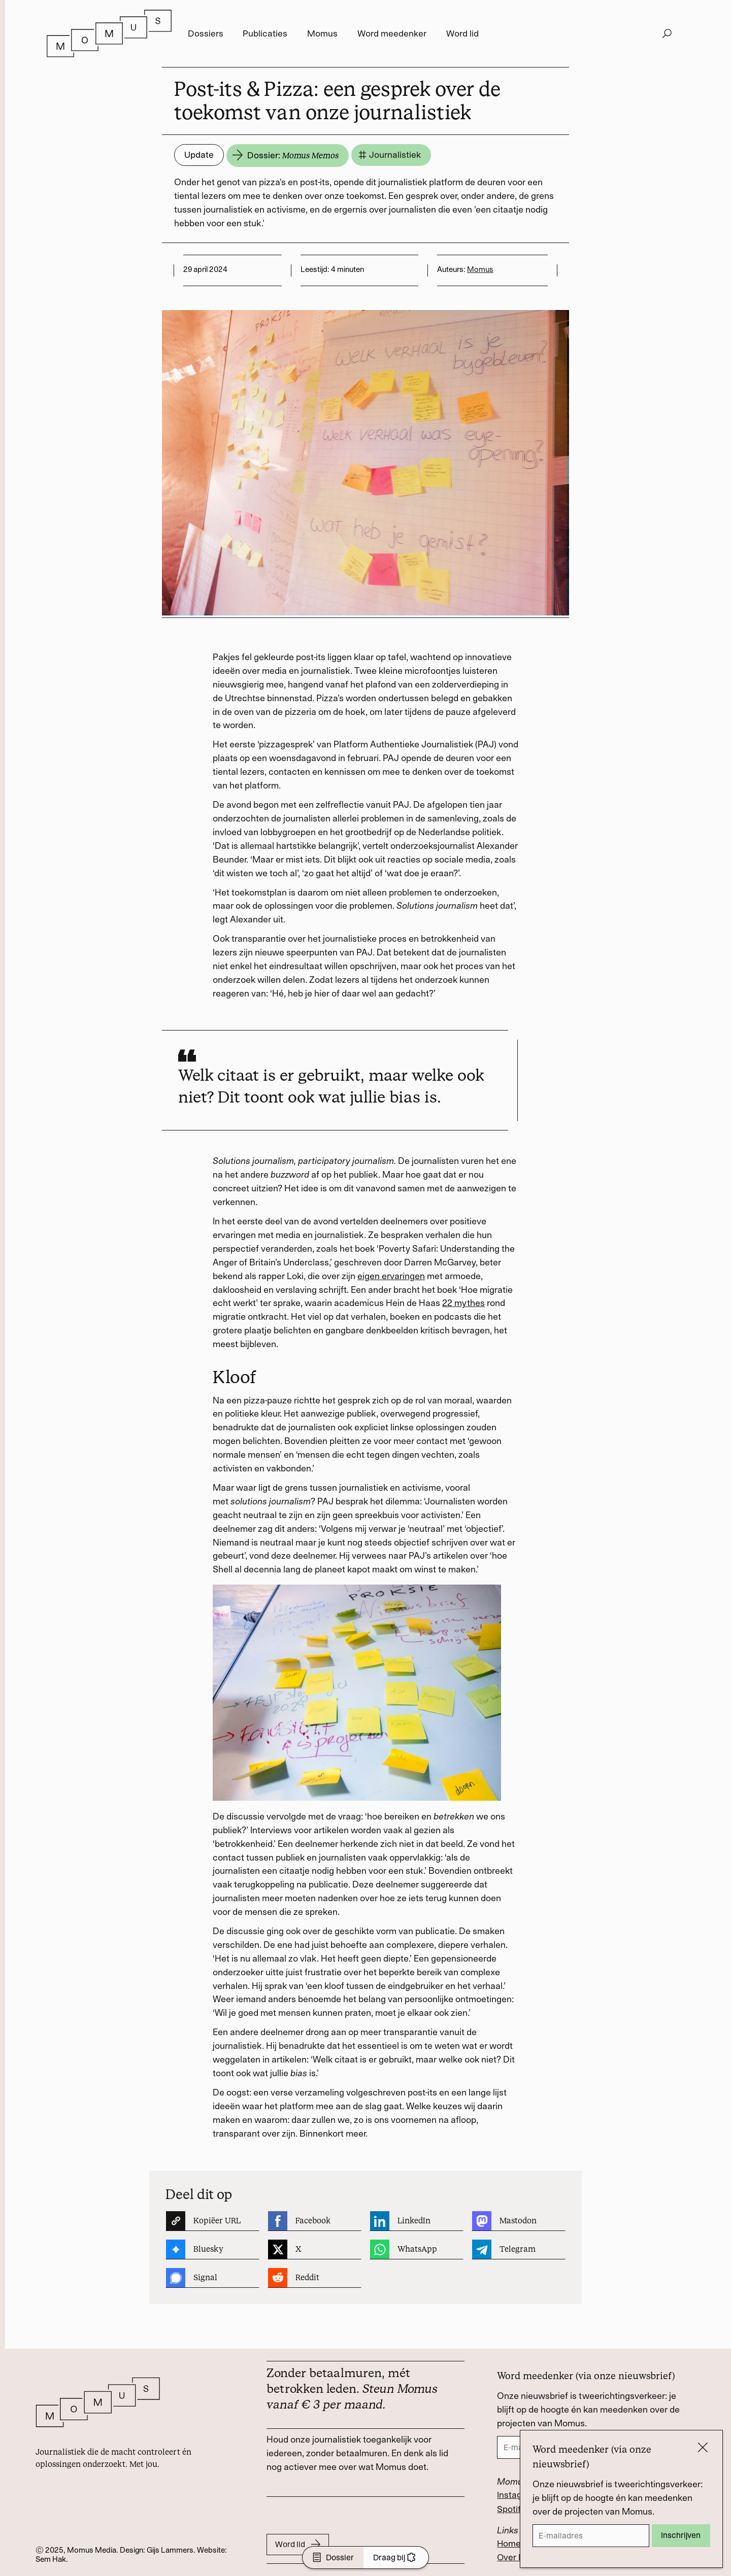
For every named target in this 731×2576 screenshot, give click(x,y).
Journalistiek (389, 155)
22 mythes (463, 1303)
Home (509, 2543)
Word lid (462, 33)
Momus (322, 33)
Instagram (517, 2495)
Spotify (511, 2509)
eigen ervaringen (391, 1276)
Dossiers (205, 33)
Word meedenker (391, 33)
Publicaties (265, 33)
